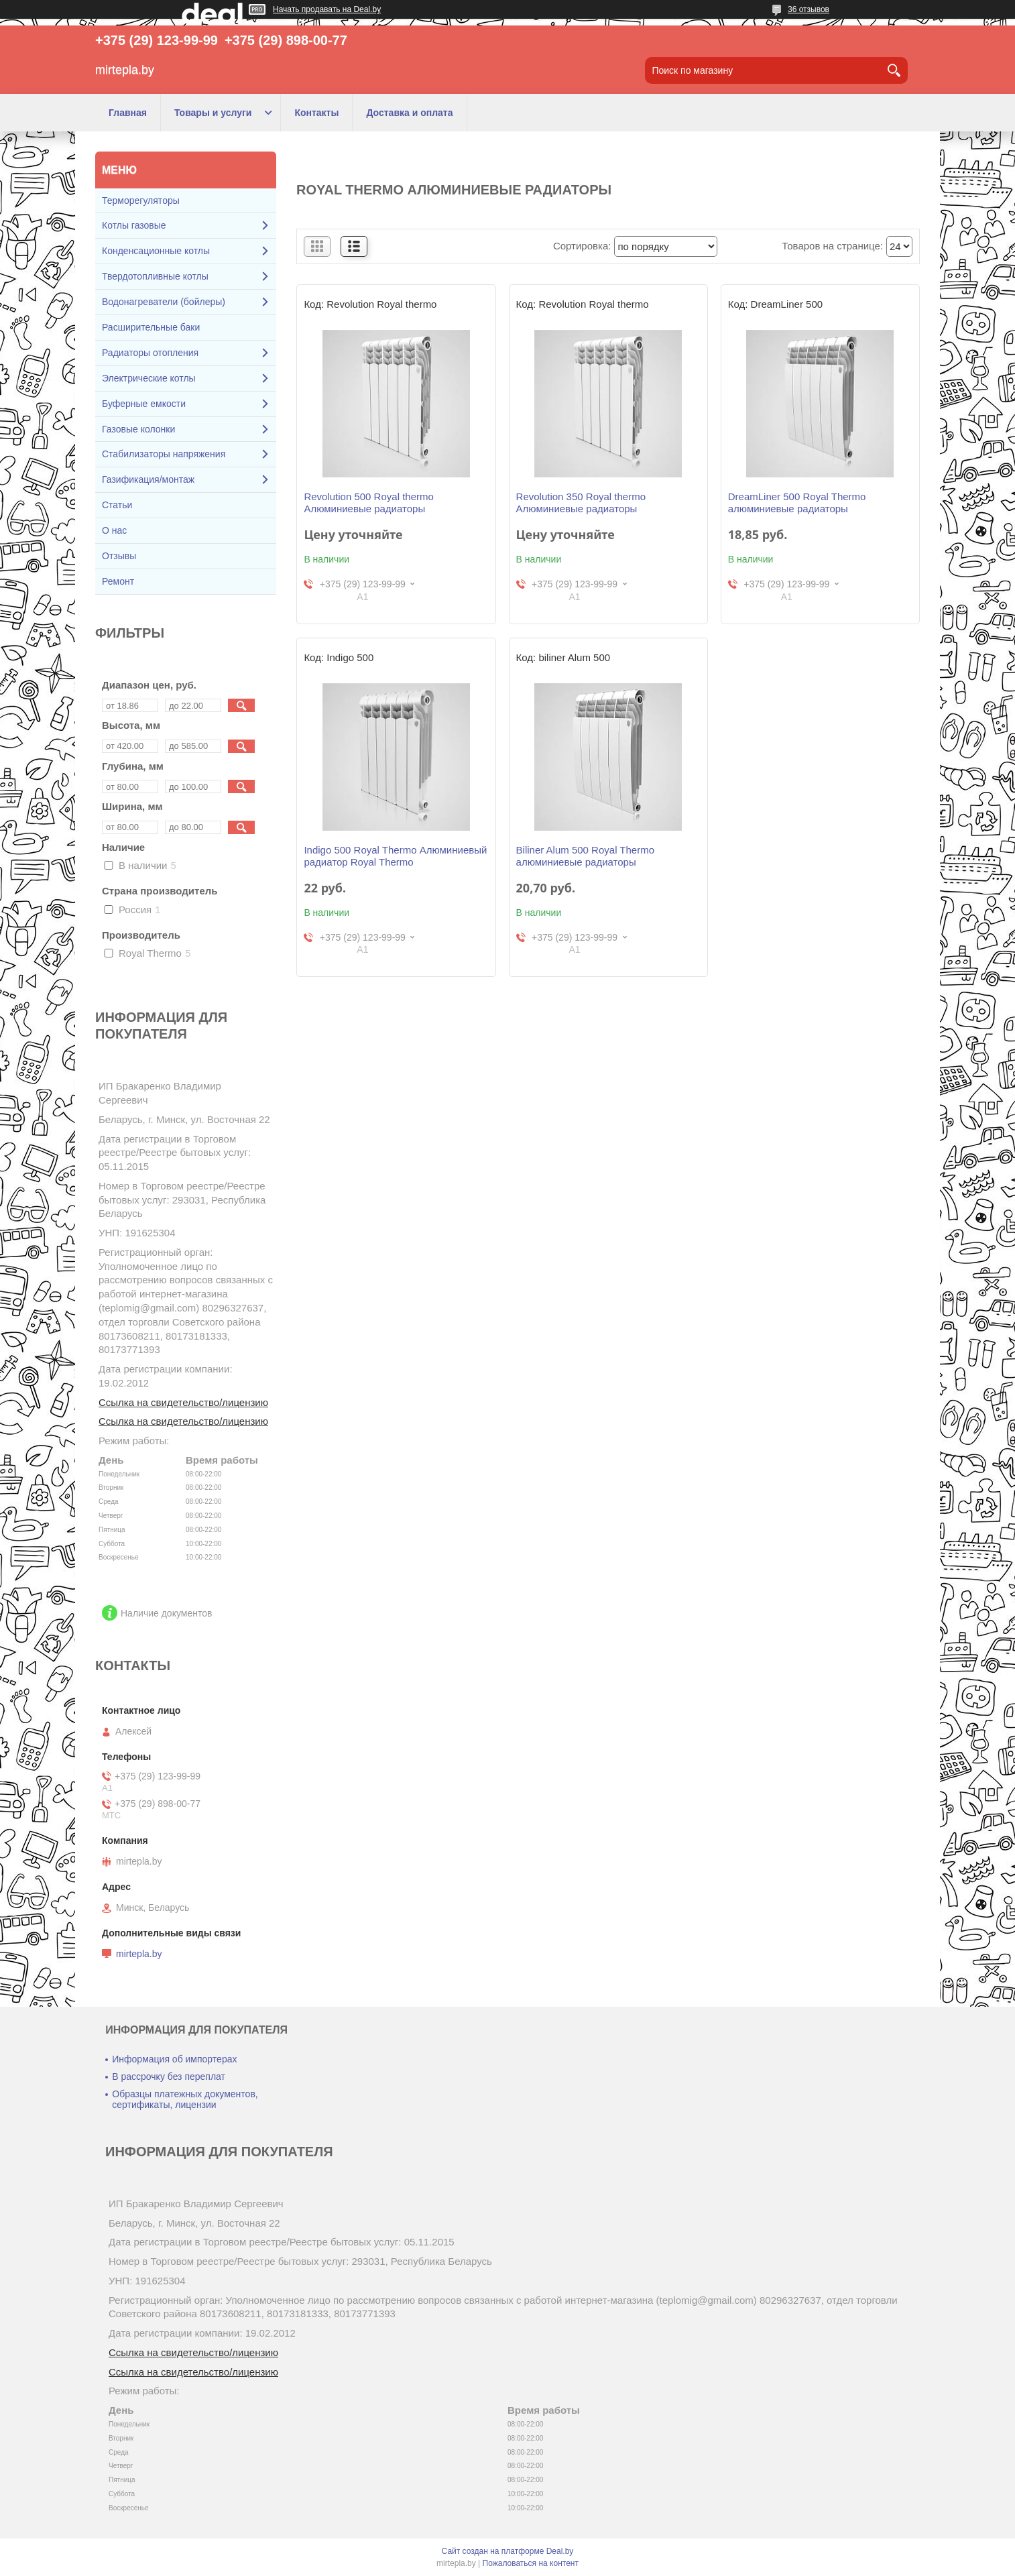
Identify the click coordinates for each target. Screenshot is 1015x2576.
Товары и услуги (212, 112)
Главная (128, 112)
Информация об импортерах (174, 2059)
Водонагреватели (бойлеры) (163, 301)
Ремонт (118, 581)
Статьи (117, 505)
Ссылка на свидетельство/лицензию (183, 1402)
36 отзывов (808, 9)
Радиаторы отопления (150, 352)
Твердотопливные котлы (155, 276)
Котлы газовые (134, 225)
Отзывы (119, 555)
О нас (114, 530)
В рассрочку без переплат (168, 2076)
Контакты (316, 112)
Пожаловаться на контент (531, 2563)
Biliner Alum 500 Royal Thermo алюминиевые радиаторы (585, 856)
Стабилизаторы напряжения (163, 454)
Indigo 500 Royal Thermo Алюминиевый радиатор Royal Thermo (395, 856)
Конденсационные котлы (156, 250)
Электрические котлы (149, 378)
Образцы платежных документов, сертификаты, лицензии (184, 2099)
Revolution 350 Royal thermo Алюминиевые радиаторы (581, 502)
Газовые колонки (138, 429)
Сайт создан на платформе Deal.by (508, 2551)
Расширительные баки (151, 327)
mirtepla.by (139, 1953)
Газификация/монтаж (148, 479)
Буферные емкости (144, 403)
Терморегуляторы (141, 200)
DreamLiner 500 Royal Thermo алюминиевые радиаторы (797, 502)
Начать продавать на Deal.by (327, 9)
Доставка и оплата (409, 112)
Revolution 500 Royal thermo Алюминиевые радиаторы (368, 502)
